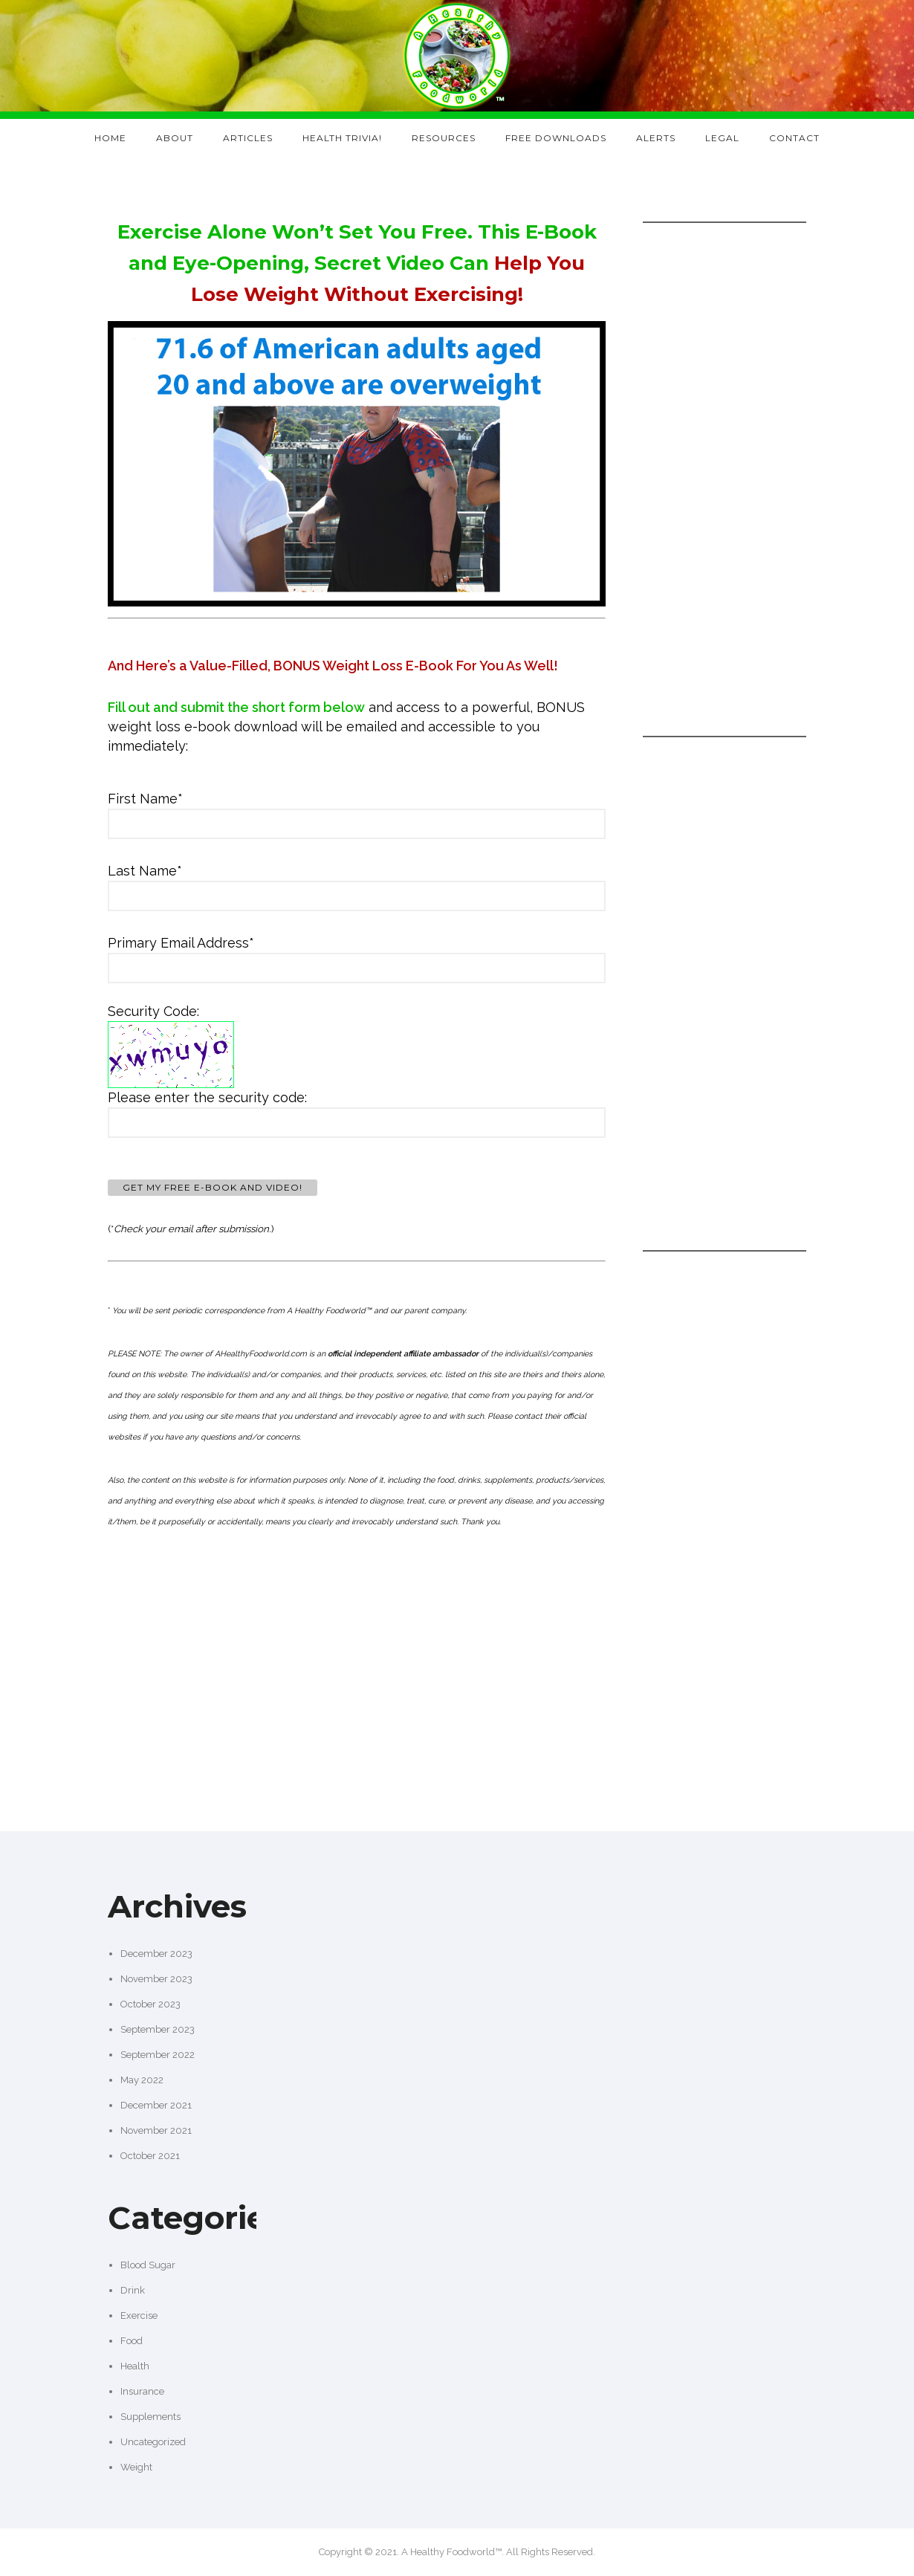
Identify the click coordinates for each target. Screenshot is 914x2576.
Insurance (142, 2391)
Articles (248, 137)
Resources (444, 137)
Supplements (150, 2416)
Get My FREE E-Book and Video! (212, 1187)
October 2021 (150, 2155)
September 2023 (157, 2029)
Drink (132, 2290)
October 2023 (150, 2004)
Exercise (139, 2315)
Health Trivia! (342, 137)
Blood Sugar (147, 2265)
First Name (145, 798)
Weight (136, 2467)
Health (134, 2366)
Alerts (655, 137)
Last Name (145, 870)
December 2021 (156, 2105)
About (174, 137)
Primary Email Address (181, 943)
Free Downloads (555, 137)
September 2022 (157, 2054)
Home (110, 137)
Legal (722, 137)
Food (131, 2340)
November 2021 (156, 2130)
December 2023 (156, 1953)
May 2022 (141, 2079)
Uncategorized (153, 2441)
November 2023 (156, 1978)
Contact (794, 137)
